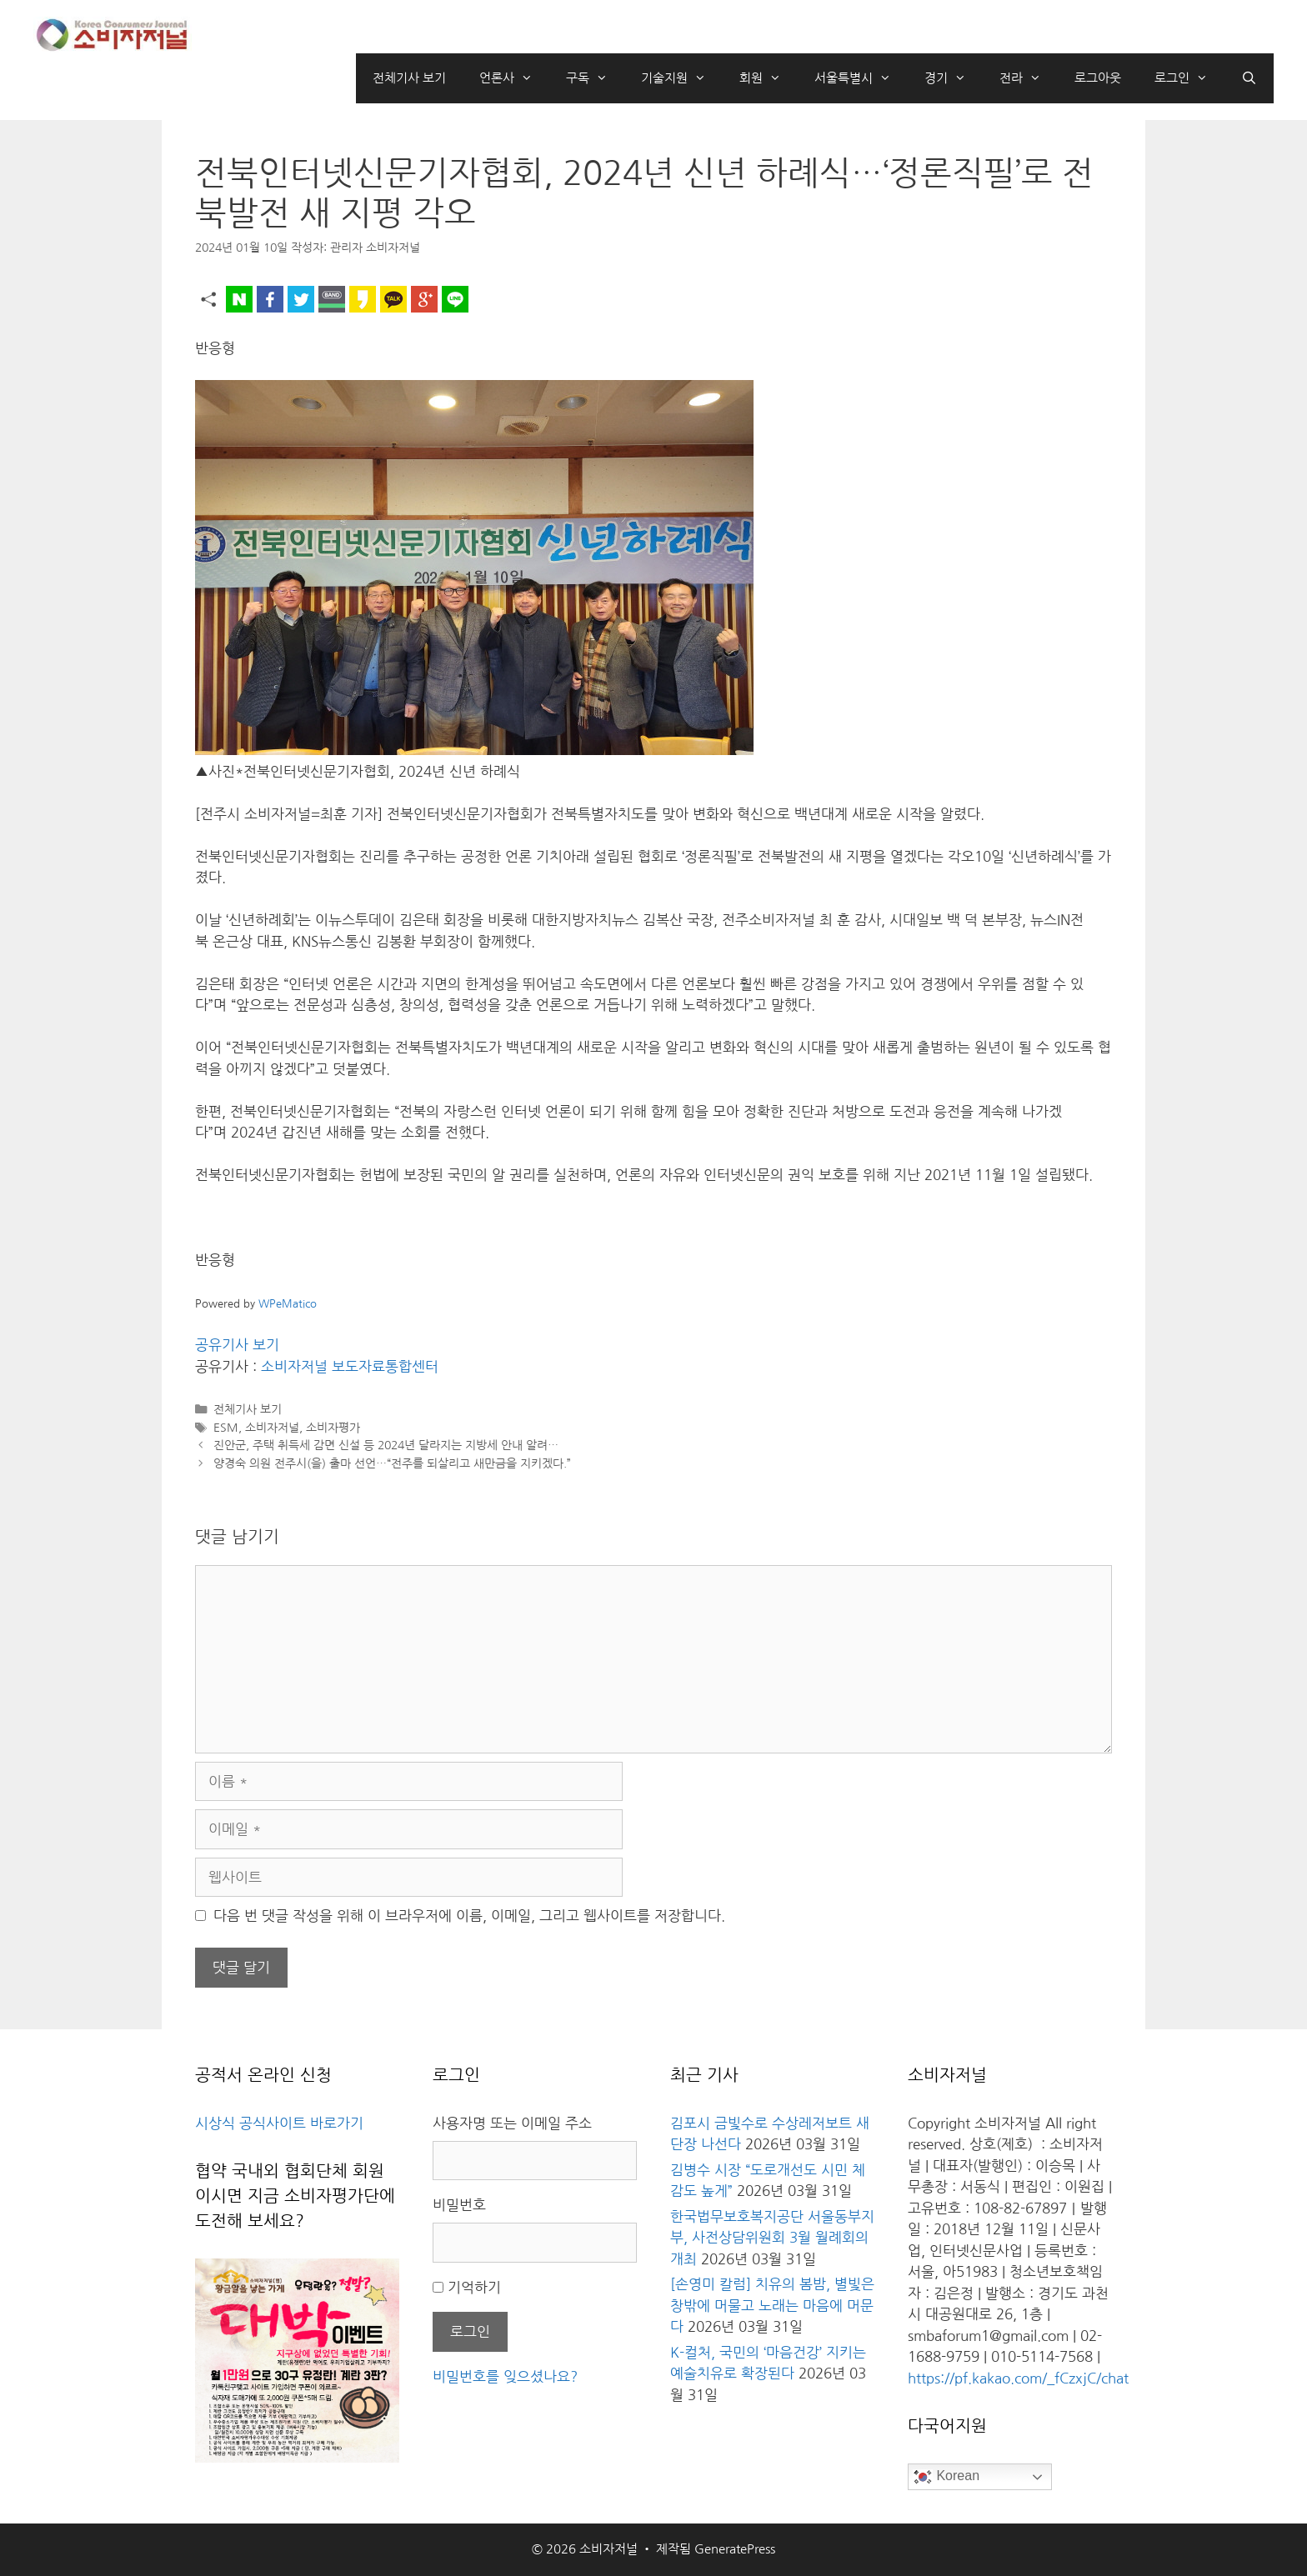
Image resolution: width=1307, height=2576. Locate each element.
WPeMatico (287, 1303)
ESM (225, 1427)
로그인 (1189, 78)
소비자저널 (272, 1427)
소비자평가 (333, 1427)
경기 (953, 78)
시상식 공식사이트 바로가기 (279, 2123)
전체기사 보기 (409, 78)
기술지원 (682, 78)
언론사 (514, 78)
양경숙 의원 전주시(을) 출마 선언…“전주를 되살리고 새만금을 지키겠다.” (392, 1463)
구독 (595, 78)
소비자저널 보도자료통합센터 (349, 1366)
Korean (946, 2477)
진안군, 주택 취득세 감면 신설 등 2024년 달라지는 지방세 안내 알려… (385, 1445)
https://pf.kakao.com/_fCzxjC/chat (1018, 2378)
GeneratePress (734, 2549)
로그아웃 (1097, 78)
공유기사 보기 (237, 1345)
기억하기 (474, 2287)
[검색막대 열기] (1249, 78)
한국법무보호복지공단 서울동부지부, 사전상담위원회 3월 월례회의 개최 (772, 2237)
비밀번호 (459, 2205)
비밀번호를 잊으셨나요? (505, 2376)
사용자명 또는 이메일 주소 (512, 2123)
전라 (1028, 78)
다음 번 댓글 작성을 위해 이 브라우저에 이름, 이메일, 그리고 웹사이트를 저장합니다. (469, 1915)
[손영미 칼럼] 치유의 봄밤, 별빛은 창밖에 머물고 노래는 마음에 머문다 (772, 2305)
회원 (768, 78)
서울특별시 (861, 78)
